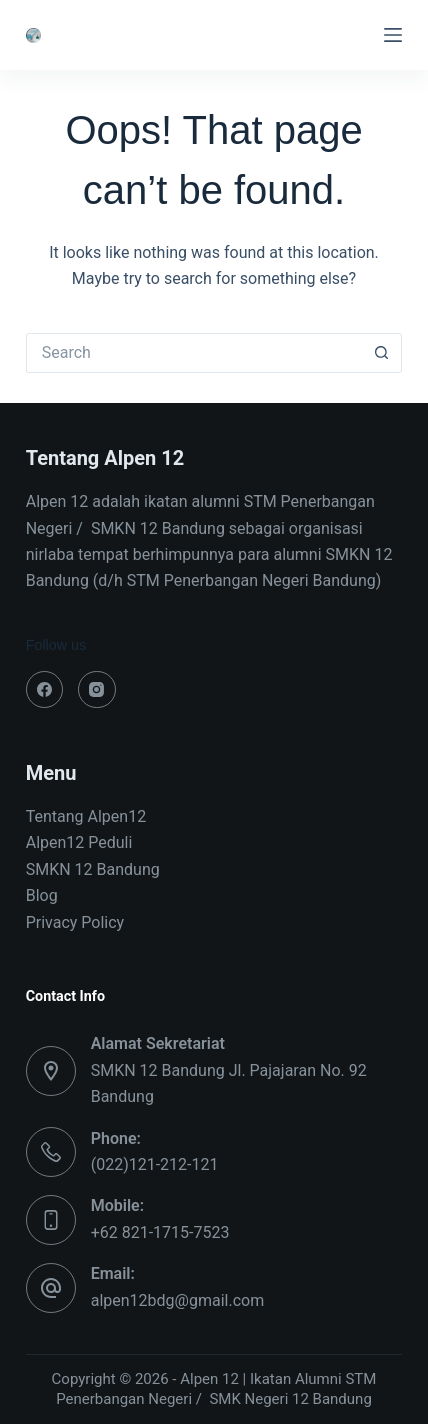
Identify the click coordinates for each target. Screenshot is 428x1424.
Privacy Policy (75, 922)
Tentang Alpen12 (86, 816)
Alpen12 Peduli (79, 842)
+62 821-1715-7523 (160, 1232)
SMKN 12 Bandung (93, 869)
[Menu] (393, 35)
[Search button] (382, 353)
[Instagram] (97, 690)
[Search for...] (194, 353)
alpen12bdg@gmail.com (178, 1300)
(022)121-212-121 (155, 1164)
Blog (42, 895)
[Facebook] (45, 690)
